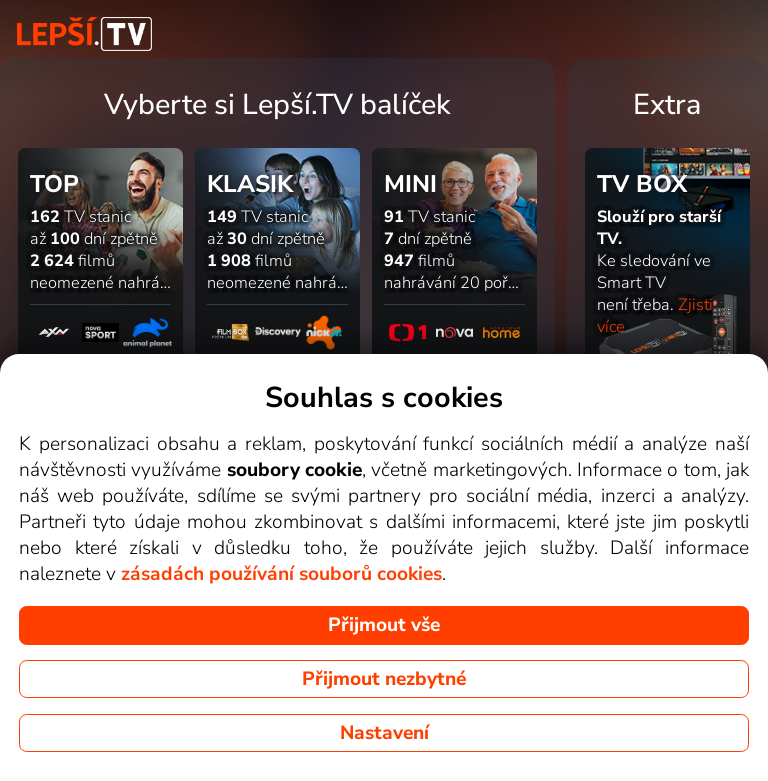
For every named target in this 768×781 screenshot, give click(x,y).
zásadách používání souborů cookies (281, 574)
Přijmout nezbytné (384, 679)
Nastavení (384, 733)
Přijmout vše (384, 625)
